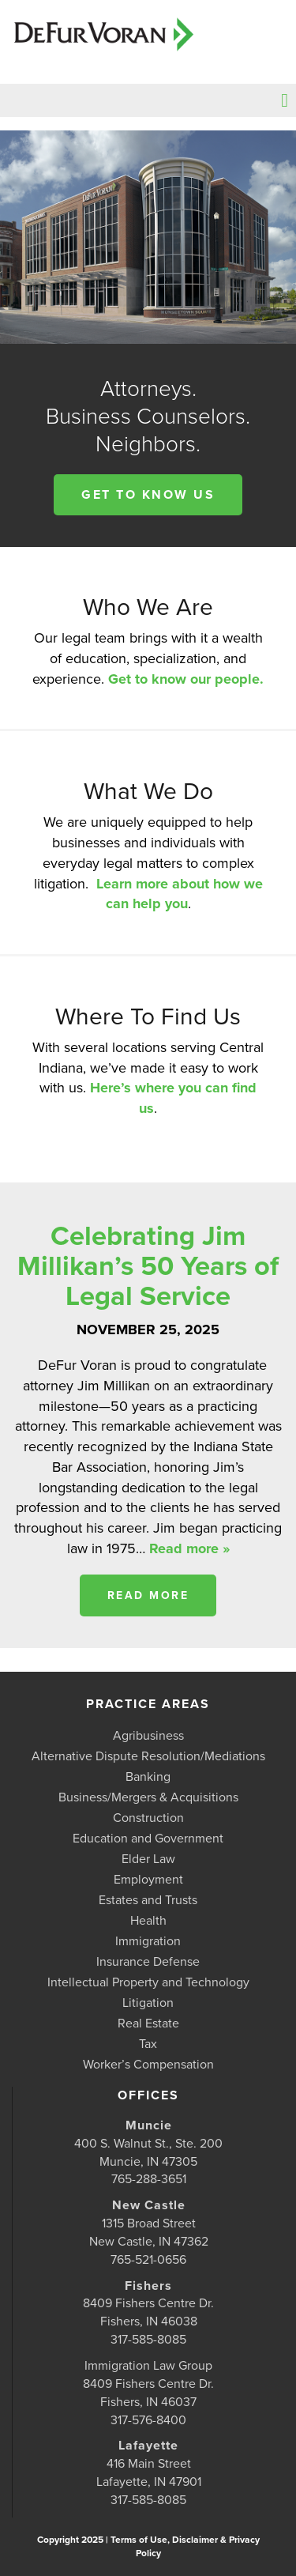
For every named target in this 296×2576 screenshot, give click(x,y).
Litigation (148, 2003)
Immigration (148, 1941)
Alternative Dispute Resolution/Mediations (148, 1756)
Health (148, 1921)
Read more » (189, 1548)
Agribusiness (148, 1736)
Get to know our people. (186, 679)
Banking (148, 1777)
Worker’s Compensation (148, 2064)
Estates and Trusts (148, 1900)
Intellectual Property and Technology (148, 1982)
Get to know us (148, 495)
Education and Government (148, 1838)
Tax (148, 2044)
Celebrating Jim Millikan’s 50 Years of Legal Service (148, 1266)
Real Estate (148, 2023)
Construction (148, 1818)
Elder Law (148, 1859)
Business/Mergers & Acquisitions (148, 1797)
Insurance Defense (148, 1962)
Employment (148, 1880)
